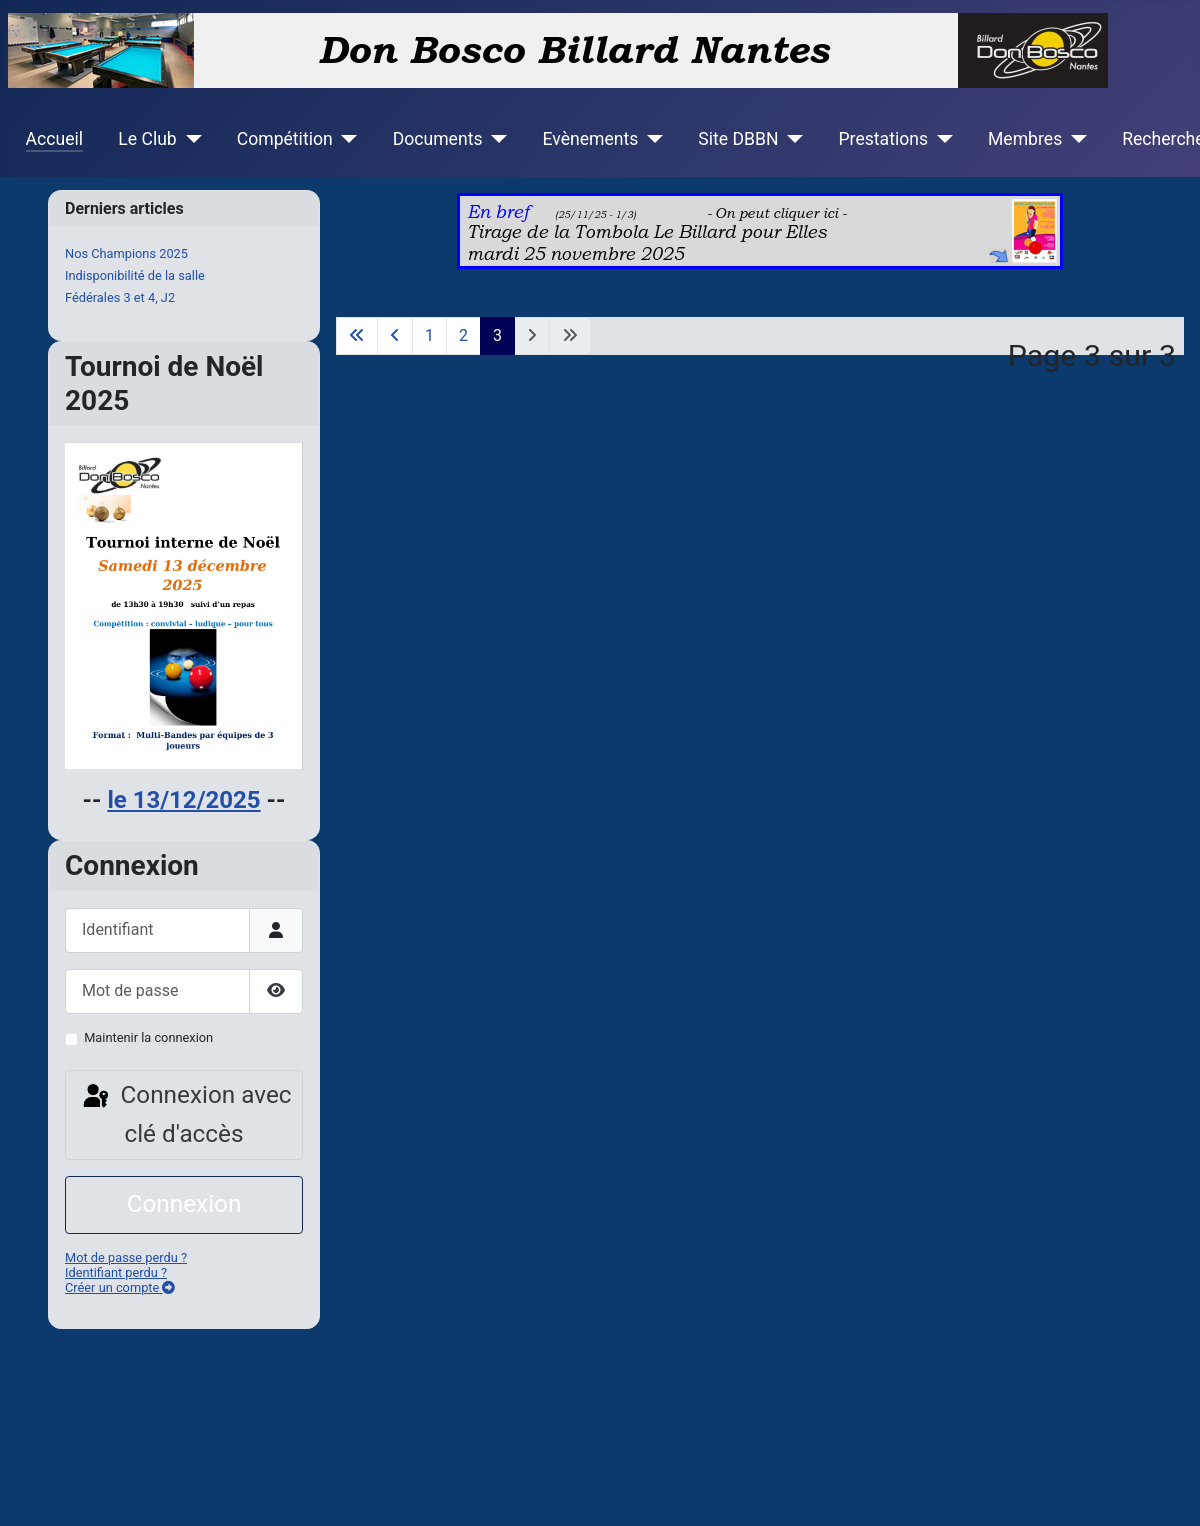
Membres (1025, 139)
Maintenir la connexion (148, 1037)
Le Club (147, 139)
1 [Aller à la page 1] (429, 335)
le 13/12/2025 (183, 800)
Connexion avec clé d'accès (185, 1114)
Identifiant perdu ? (116, 1272)
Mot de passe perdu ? (126, 1257)
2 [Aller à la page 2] (463, 335)
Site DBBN (738, 139)
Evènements (590, 139)
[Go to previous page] (395, 336)
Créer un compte (120, 1287)
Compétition (285, 139)
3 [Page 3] (497, 335)
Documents (438, 139)
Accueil (54, 139)
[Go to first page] (357, 336)
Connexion (184, 1203)
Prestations (884, 139)
